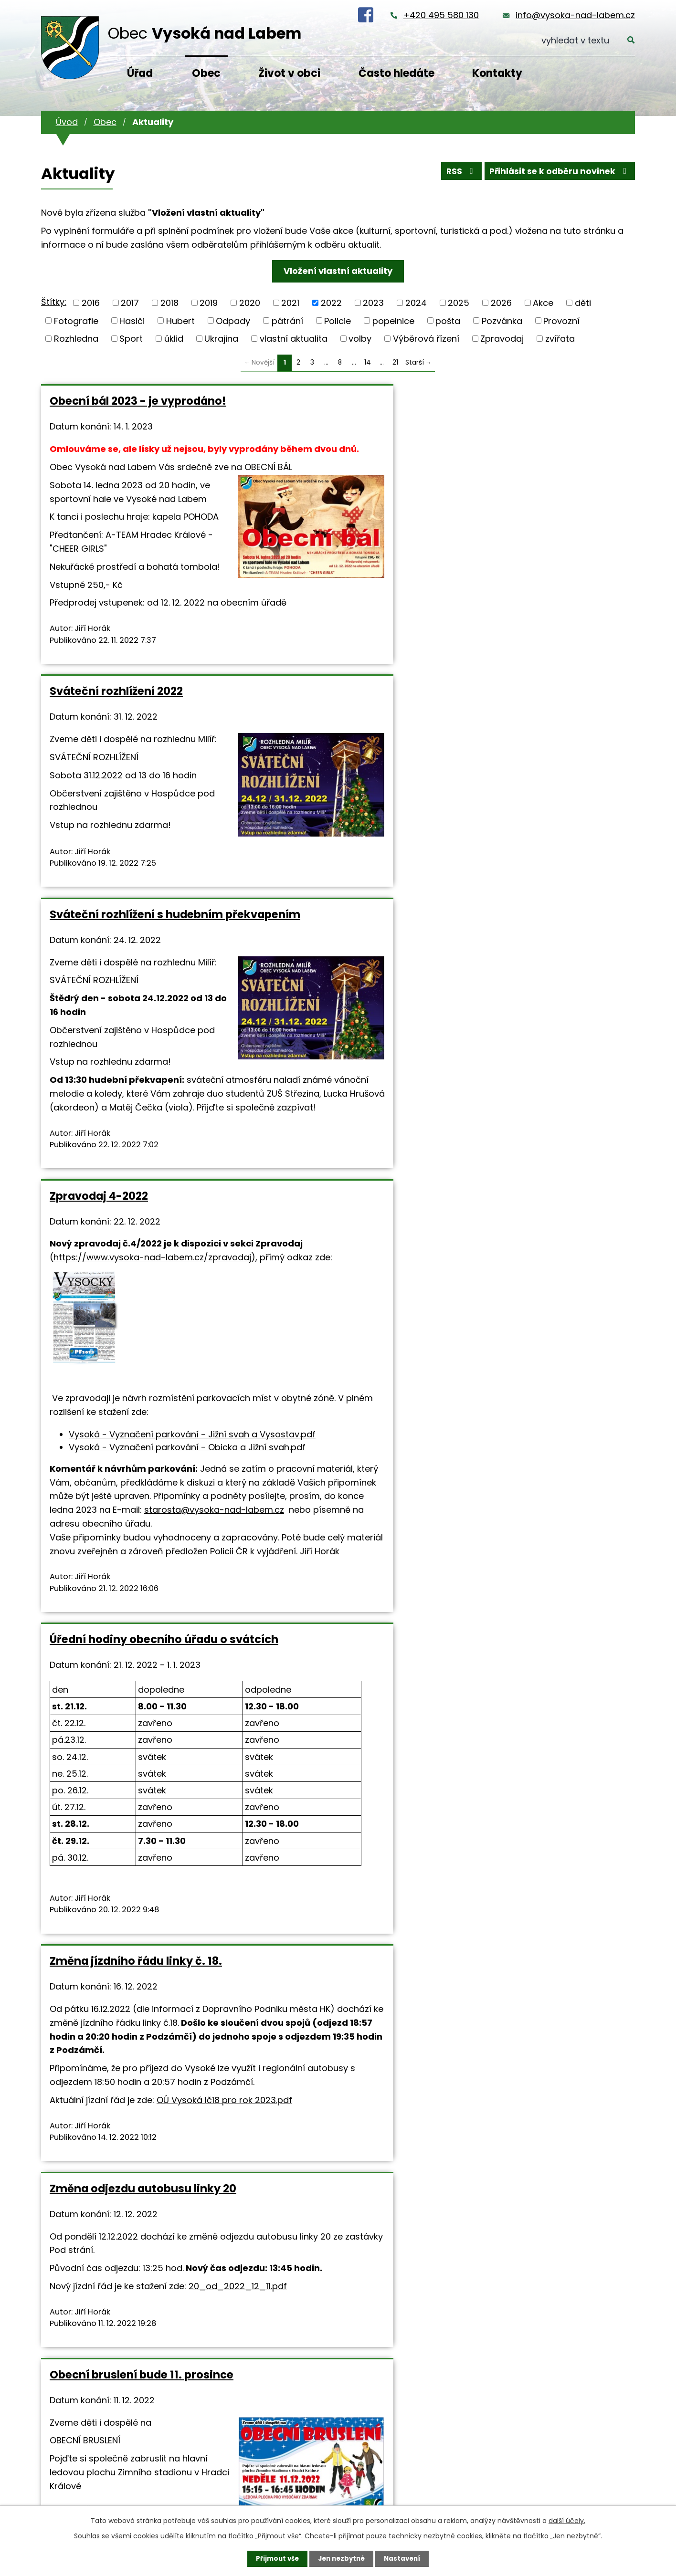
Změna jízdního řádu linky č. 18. (536, 849)
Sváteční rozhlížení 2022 (316, 400)
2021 (290, 303)
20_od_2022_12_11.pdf (118, 1598)
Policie (337, 320)
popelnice (393, 320)
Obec (206, 73)
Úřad (140, 73)
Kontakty (497, 73)
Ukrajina (221, 339)
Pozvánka (502, 320)
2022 (331, 303)
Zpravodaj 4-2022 (99, 849)
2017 (130, 303)
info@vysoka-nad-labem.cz (575, 15)
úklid (173, 339)
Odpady (233, 320)
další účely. (567, 2520)
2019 (209, 303)
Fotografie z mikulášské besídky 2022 (316, 1917)
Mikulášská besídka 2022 (519, 1910)
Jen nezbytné (342, 2558)
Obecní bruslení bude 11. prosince (316, 1460)
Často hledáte (396, 73)
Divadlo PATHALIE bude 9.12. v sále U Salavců (531, 1460)
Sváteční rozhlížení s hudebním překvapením (536, 407)
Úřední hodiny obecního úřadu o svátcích (334, 856)
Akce (543, 303)
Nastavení (405, 2558)
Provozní (561, 320)
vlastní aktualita (293, 339)
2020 (249, 303)
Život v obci (289, 73)
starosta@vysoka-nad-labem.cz (120, 1285)
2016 (91, 303)
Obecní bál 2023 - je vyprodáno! (104, 407)
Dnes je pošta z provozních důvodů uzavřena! (124, 1917)
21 (395, 362)
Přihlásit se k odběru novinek (558, 173)
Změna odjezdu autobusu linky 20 (135, 1460)
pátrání (287, 320)
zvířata (560, 339)
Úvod (67, 122)
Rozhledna (76, 339)
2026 (501, 303)
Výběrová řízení (426, 339)
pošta (447, 320)
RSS (455, 173)
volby (360, 339)
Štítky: (53, 302)
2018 (169, 303)
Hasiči (132, 320)
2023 (373, 303)
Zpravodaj (502, 339)
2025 (458, 303)
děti (583, 303)
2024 (416, 303)
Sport (131, 339)
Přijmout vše (274, 2558)
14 (367, 362)
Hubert (180, 320)
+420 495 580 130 (441, 15)
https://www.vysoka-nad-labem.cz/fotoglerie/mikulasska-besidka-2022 (320, 2005)
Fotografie (76, 320)
